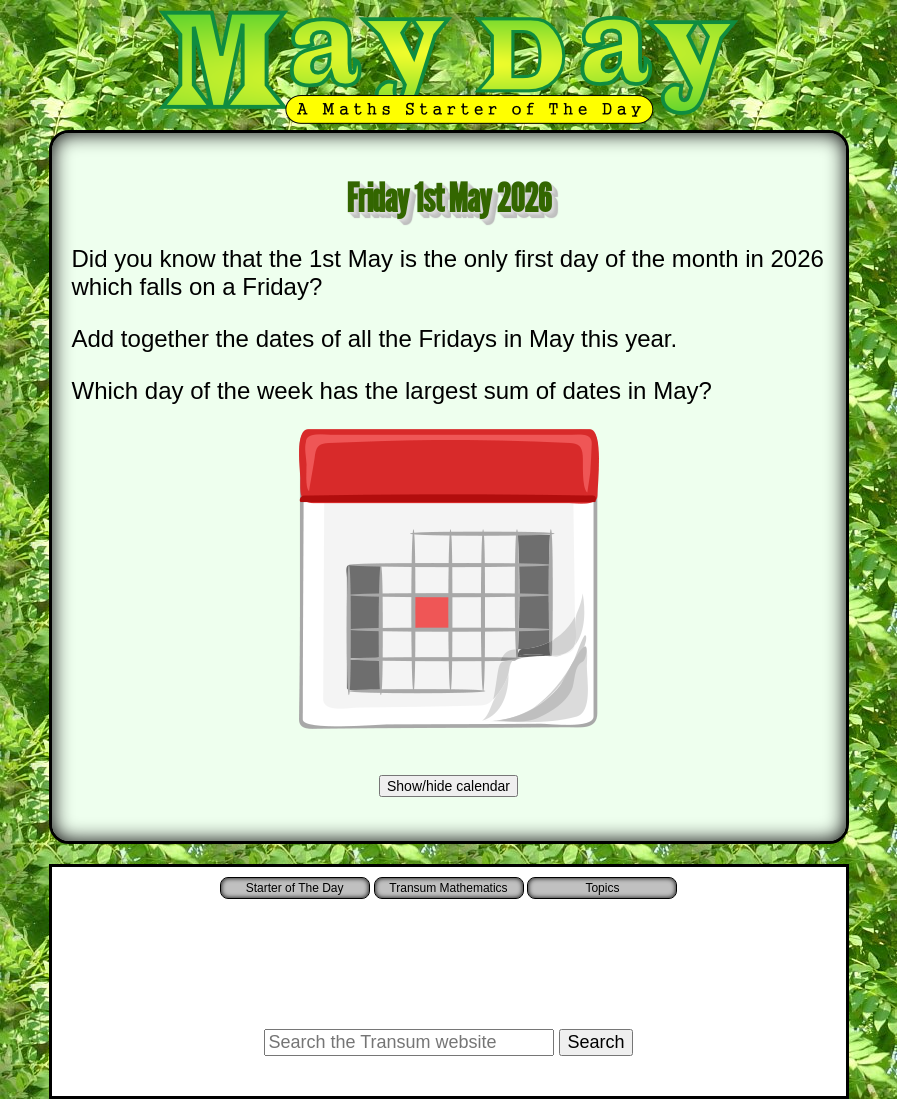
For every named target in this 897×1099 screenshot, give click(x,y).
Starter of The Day (295, 888)
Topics (602, 888)
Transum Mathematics (448, 888)
